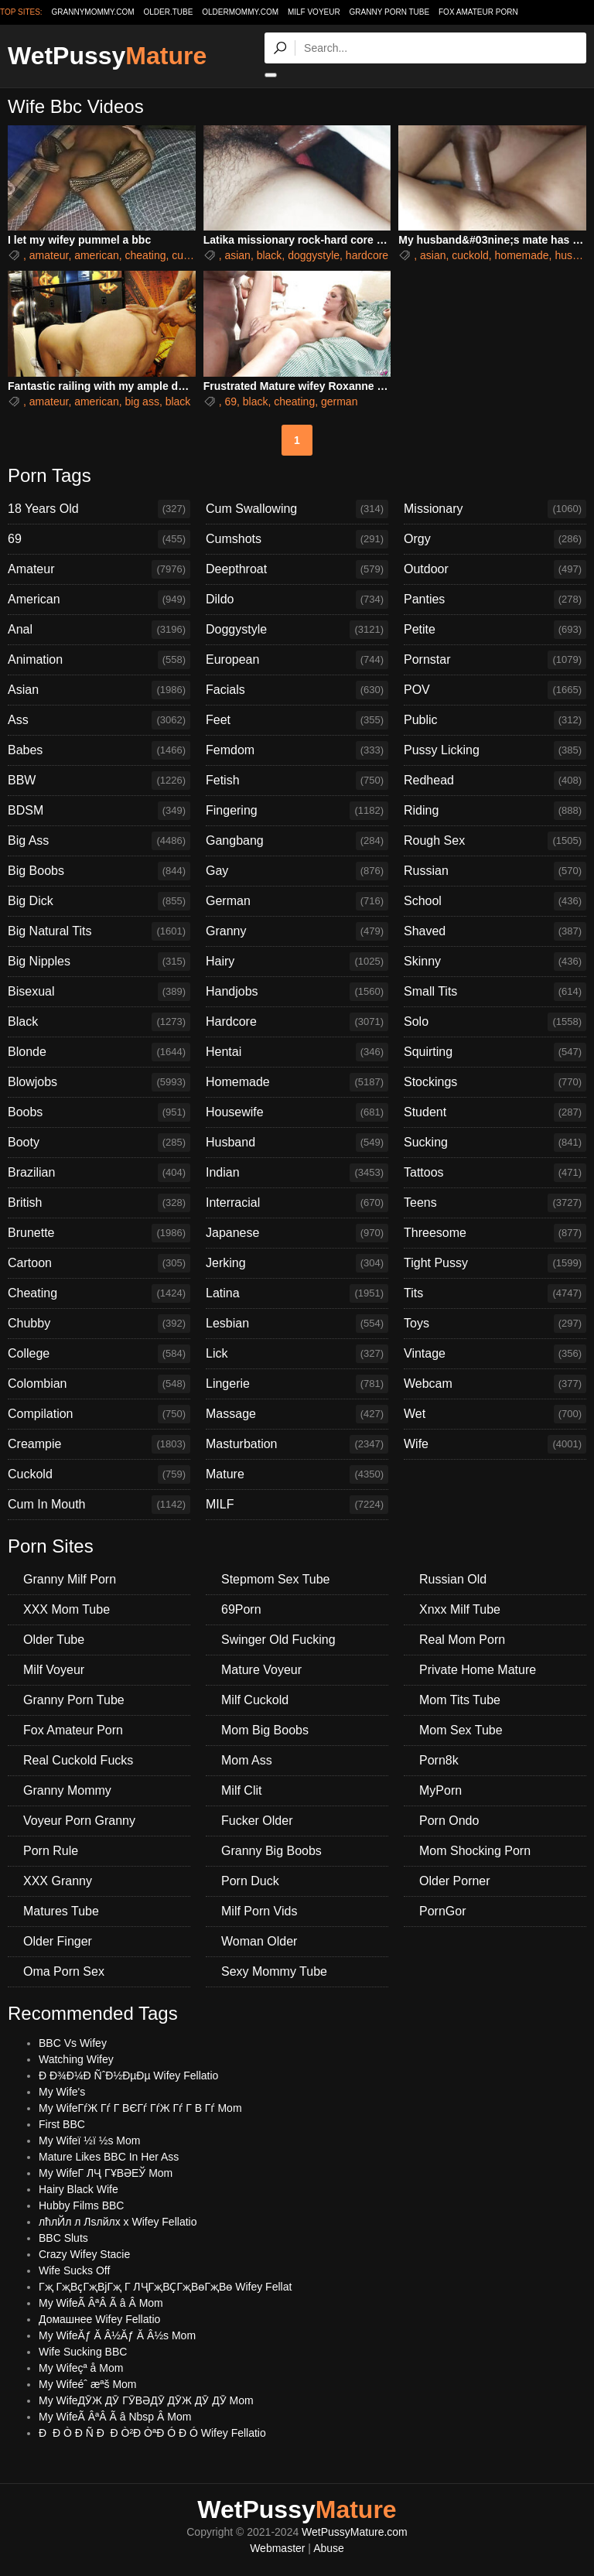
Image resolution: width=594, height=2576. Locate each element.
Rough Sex (495, 841)
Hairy (297, 961)
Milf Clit (241, 1790)
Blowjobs (99, 1082)
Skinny (495, 961)
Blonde (99, 1052)
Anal (99, 629)
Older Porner (454, 1881)
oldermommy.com (240, 12)
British (99, 1203)
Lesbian (297, 1323)
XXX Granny (57, 1881)
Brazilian (99, 1172)
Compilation (99, 1414)
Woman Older (259, 1941)
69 (230, 401)
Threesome (495, 1233)
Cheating (99, 1293)
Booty (99, 1142)
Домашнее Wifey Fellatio (99, 2319)
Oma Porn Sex (63, 1971)
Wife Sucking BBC (83, 2351)
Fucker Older (256, 1820)
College (99, 1353)
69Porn (241, 1609)
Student (495, 1112)
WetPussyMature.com (355, 2532)
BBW (99, 780)
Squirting (495, 1052)
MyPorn (440, 1790)
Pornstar (495, 660)
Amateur (99, 569)
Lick (297, 1353)
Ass (99, 720)
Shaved (495, 931)
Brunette (99, 1233)
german (339, 401)
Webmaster (277, 2548)
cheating (145, 255)
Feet (297, 720)
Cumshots (297, 539)
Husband (297, 1142)
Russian (495, 871)
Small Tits (495, 991)
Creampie (99, 1444)
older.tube (168, 12)
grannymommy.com (93, 12)
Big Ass (99, 841)
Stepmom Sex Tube (275, 1579)
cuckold (190, 255)
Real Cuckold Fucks (78, 1760)
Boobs (99, 1112)
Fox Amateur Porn (478, 12)
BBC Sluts (63, 2238)
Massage (297, 1414)
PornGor (442, 1911)
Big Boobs (99, 871)
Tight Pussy (495, 1263)
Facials (297, 690)
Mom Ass (246, 1760)
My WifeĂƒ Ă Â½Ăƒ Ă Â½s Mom (117, 2335)
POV (495, 690)
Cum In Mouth (99, 1504)
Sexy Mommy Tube (274, 1971)
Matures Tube (61, 1911)
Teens (495, 1203)
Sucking (495, 1142)
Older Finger (57, 1941)
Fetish (297, 780)
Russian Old (452, 1579)
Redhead (495, 780)
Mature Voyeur (261, 1669)
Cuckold (99, 1474)
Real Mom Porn (462, 1639)
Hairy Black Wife (78, 2189)
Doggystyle (297, 629)
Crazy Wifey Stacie (84, 2254)
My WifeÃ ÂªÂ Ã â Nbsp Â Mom (115, 2416)
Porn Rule (50, 1850)
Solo (495, 1022)
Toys (495, 1323)
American (99, 599)
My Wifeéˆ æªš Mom (88, 2384)
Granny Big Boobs (271, 1850)
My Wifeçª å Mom (81, 2368)
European (297, 660)
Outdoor (495, 569)
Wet (495, 1414)
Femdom (297, 750)
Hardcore (297, 1022)
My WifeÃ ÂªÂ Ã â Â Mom (101, 2303)
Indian (297, 1172)
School (495, 901)
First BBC (62, 2124)
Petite (495, 629)
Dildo (297, 599)
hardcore (367, 255)
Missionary (495, 509)
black (269, 255)
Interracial (297, 1203)
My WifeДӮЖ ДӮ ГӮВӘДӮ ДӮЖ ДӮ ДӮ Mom (146, 2400)
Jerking (297, 1263)
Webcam (495, 1384)
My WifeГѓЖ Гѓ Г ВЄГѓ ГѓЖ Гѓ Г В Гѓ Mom (140, 2108)
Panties (495, 599)
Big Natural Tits (99, 931)
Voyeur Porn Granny (79, 1820)
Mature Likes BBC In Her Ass (109, 2157)
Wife (495, 1444)
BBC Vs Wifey (73, 2043)
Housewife (297, 1112)
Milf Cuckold (254, 1700)
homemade (522, 255)
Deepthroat (297, 569)
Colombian (99, 1384)
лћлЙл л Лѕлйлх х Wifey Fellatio (117, 2222)
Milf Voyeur (314, 12)
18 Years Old (99, 509)
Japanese (297, 1233)
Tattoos (495, 1172)
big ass (142, 401)
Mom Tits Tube (459, 1700)
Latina (297, 1293)
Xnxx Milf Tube (459, 1609)
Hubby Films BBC (81, 2205)
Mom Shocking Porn (475, 1850)
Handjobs (297, 991)
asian (237, 255)
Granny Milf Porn (69, 1579)
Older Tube (53, 1639)
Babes (99, 750)
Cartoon (99, 1263)
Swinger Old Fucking (278, 1639)
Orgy (495, 539)
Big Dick (99, 901)
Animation (99, 660)
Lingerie (297, 1384)
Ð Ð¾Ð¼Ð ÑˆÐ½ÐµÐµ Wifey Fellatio (128, 2075)
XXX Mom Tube (66, 1609)
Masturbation (297, 1444)
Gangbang (297, 841)
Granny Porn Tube (390, 12)
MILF (297, 1504)
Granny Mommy (67, 1790)
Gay (297, 871)
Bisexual (99, 991)
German (297, 901)
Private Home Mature (477, 1669)
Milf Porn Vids (259, 1911)
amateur (49, 255)
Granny (297, 931)
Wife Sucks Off (74, 2270)
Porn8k (439, 1760)
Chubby (99, 1323)
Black (99, 1022)
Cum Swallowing (297, 509)
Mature (297, 1474)
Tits (495, 1293)
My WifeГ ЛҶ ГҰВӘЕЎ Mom (105, 2173)
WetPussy (107, 56)
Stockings (495, 1082)
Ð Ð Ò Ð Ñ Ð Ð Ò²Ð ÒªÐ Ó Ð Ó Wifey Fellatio (152, 2433)
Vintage (495, 1353)
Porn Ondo (449, 1820)
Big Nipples (99, 961)
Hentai (297, 1052)
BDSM (99, 810)
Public (495, 720)
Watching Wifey (76, 2059)
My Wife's (62, 2092)
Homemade (297, 1082)
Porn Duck (250, 1881)
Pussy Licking (495, 750)
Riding (495, 810)
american (96, 255)
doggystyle (314, 255)
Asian (99, 690)
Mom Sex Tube (461, 1730)
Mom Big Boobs (265, 1730)
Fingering (297, 810)
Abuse (328, 2548)
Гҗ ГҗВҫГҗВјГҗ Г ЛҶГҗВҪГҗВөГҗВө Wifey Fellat (165, 2286)
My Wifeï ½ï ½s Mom (89, 2140)
